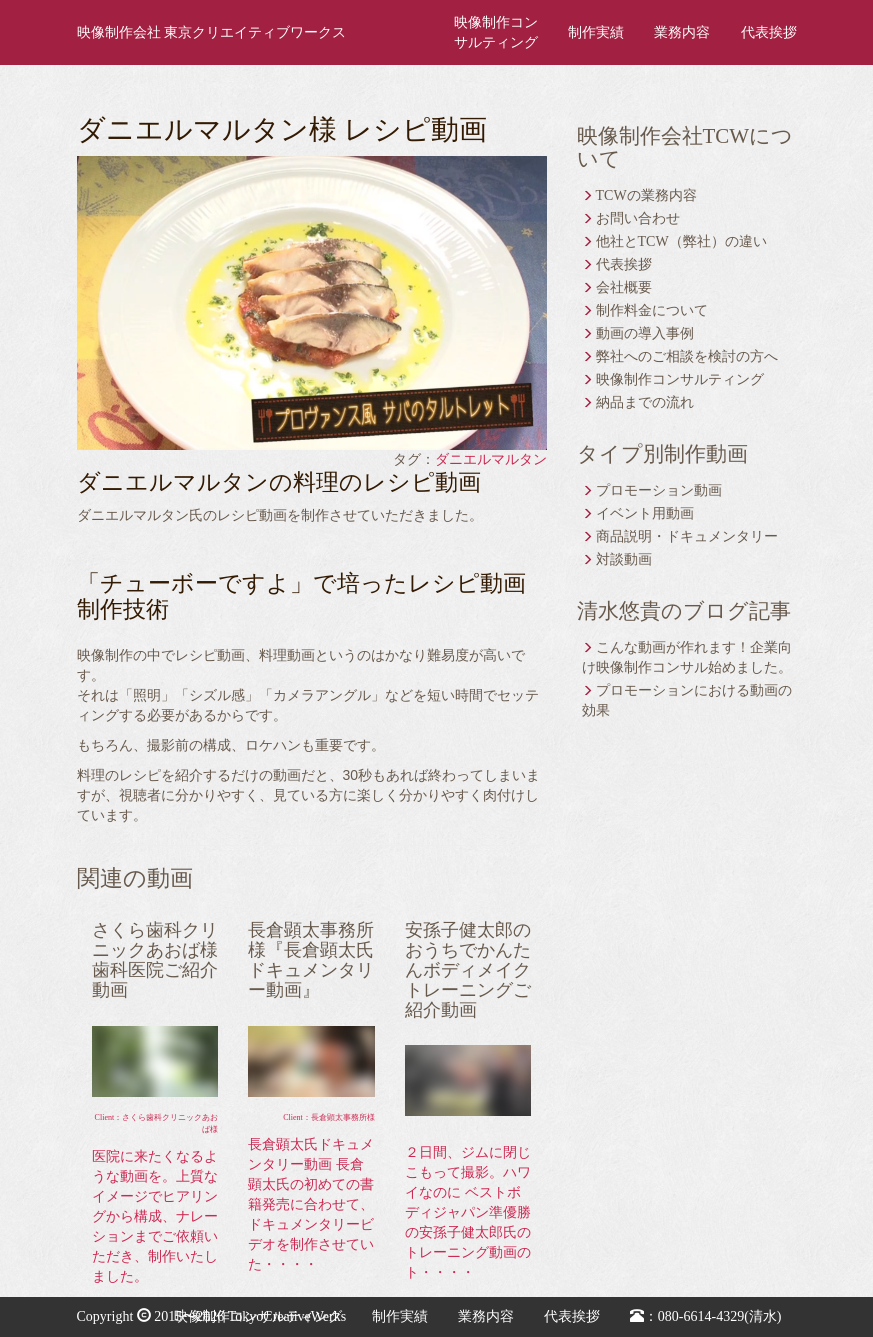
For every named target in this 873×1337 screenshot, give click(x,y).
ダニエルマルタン (491, 459)
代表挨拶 (769, 32)
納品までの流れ (645, 402)
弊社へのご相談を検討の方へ (687, 356)
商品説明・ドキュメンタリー (687, 536)
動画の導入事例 (645, 333)
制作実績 (596, 32)
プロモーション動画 (659, 490)
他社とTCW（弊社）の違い (681, 241)
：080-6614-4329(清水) (706, 1316)
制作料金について (652, 310)
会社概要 (624, 287)
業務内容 (682, 32)
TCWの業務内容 (646, 195)
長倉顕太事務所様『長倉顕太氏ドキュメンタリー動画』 (311, 959)
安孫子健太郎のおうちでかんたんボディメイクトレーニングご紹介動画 (468, 969)
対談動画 (624, 559)
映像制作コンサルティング (496, 32)
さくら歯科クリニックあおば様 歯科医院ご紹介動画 (155, 959)
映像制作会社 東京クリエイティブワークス (212, 32)
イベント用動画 (645, 513)
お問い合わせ (638, 218)
